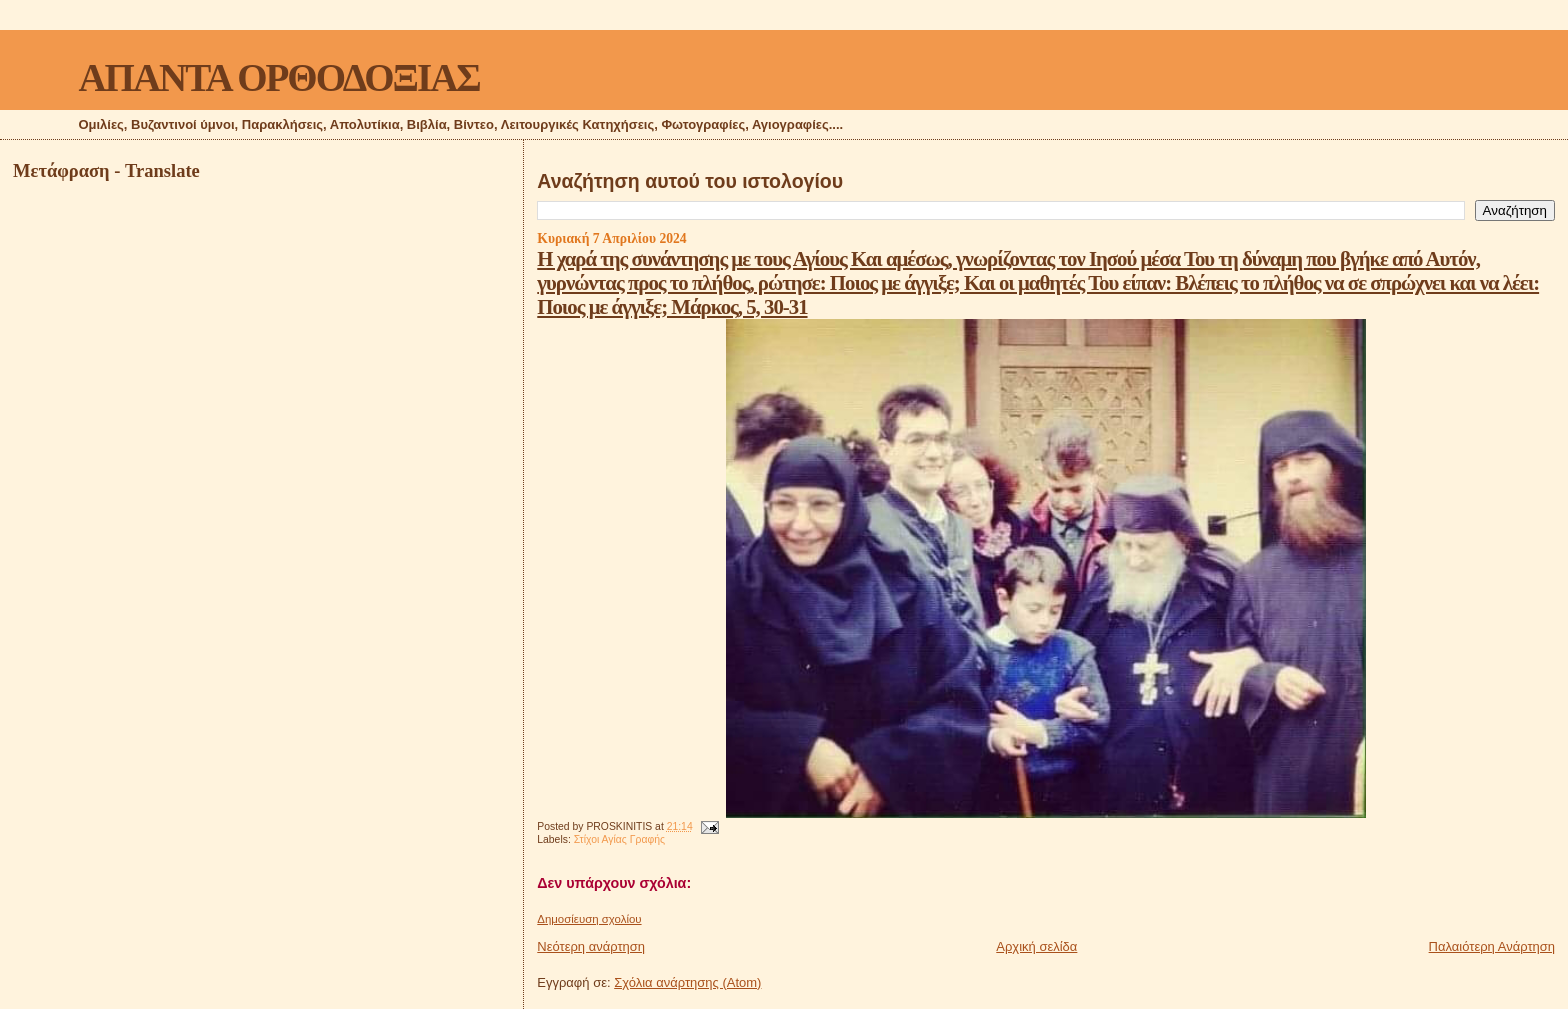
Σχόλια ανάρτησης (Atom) (687, 982)
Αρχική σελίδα (1036, 946)
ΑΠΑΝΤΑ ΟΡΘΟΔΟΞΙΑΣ (278, 77)
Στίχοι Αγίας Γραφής (619, 839)
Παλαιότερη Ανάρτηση (1492, 946)
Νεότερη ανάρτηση (591, 946)
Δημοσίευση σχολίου (589, 919)
